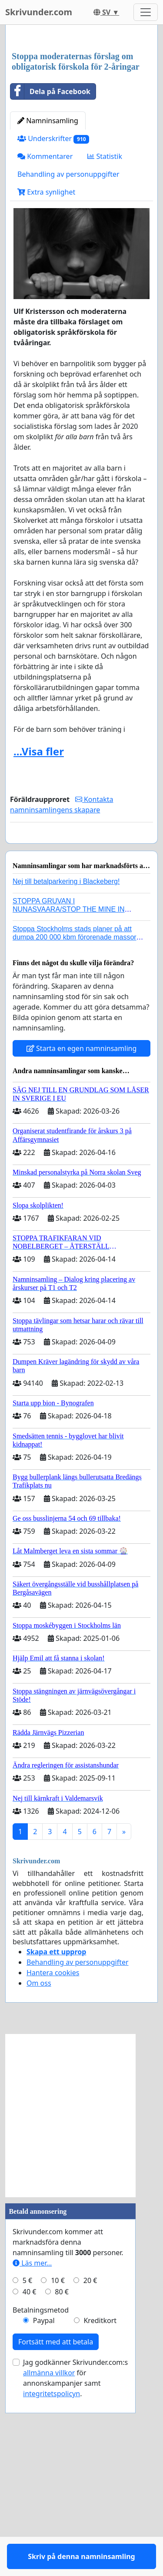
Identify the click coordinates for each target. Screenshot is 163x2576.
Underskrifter (53, 302)
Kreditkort (99, 2509)
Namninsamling (47, 284)
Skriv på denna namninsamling (81, 1012)
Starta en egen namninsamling (82, 1237)
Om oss (39, 2171)
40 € (30, 2480)
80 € (62, 2480)
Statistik (104, 319)
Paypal (44, 2509)
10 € (58, 2469)
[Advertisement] (81, 120)
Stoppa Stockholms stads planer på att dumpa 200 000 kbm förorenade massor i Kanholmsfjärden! (76, 1126)
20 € (90, 2469)
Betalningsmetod (41, 2498)
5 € (27, 2469)
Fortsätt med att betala (55, 2530)
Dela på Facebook (50, 255)
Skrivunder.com (38, 12)
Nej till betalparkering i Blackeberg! (66, 1070)
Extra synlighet (46, 355)
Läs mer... (32, 2451)
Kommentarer (45, 319)
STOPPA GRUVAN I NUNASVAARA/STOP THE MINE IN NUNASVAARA (69, 1098)
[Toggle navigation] (145, 12)
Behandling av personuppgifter (68, 337)
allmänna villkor (49, 2561)
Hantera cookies (53, 2161)
